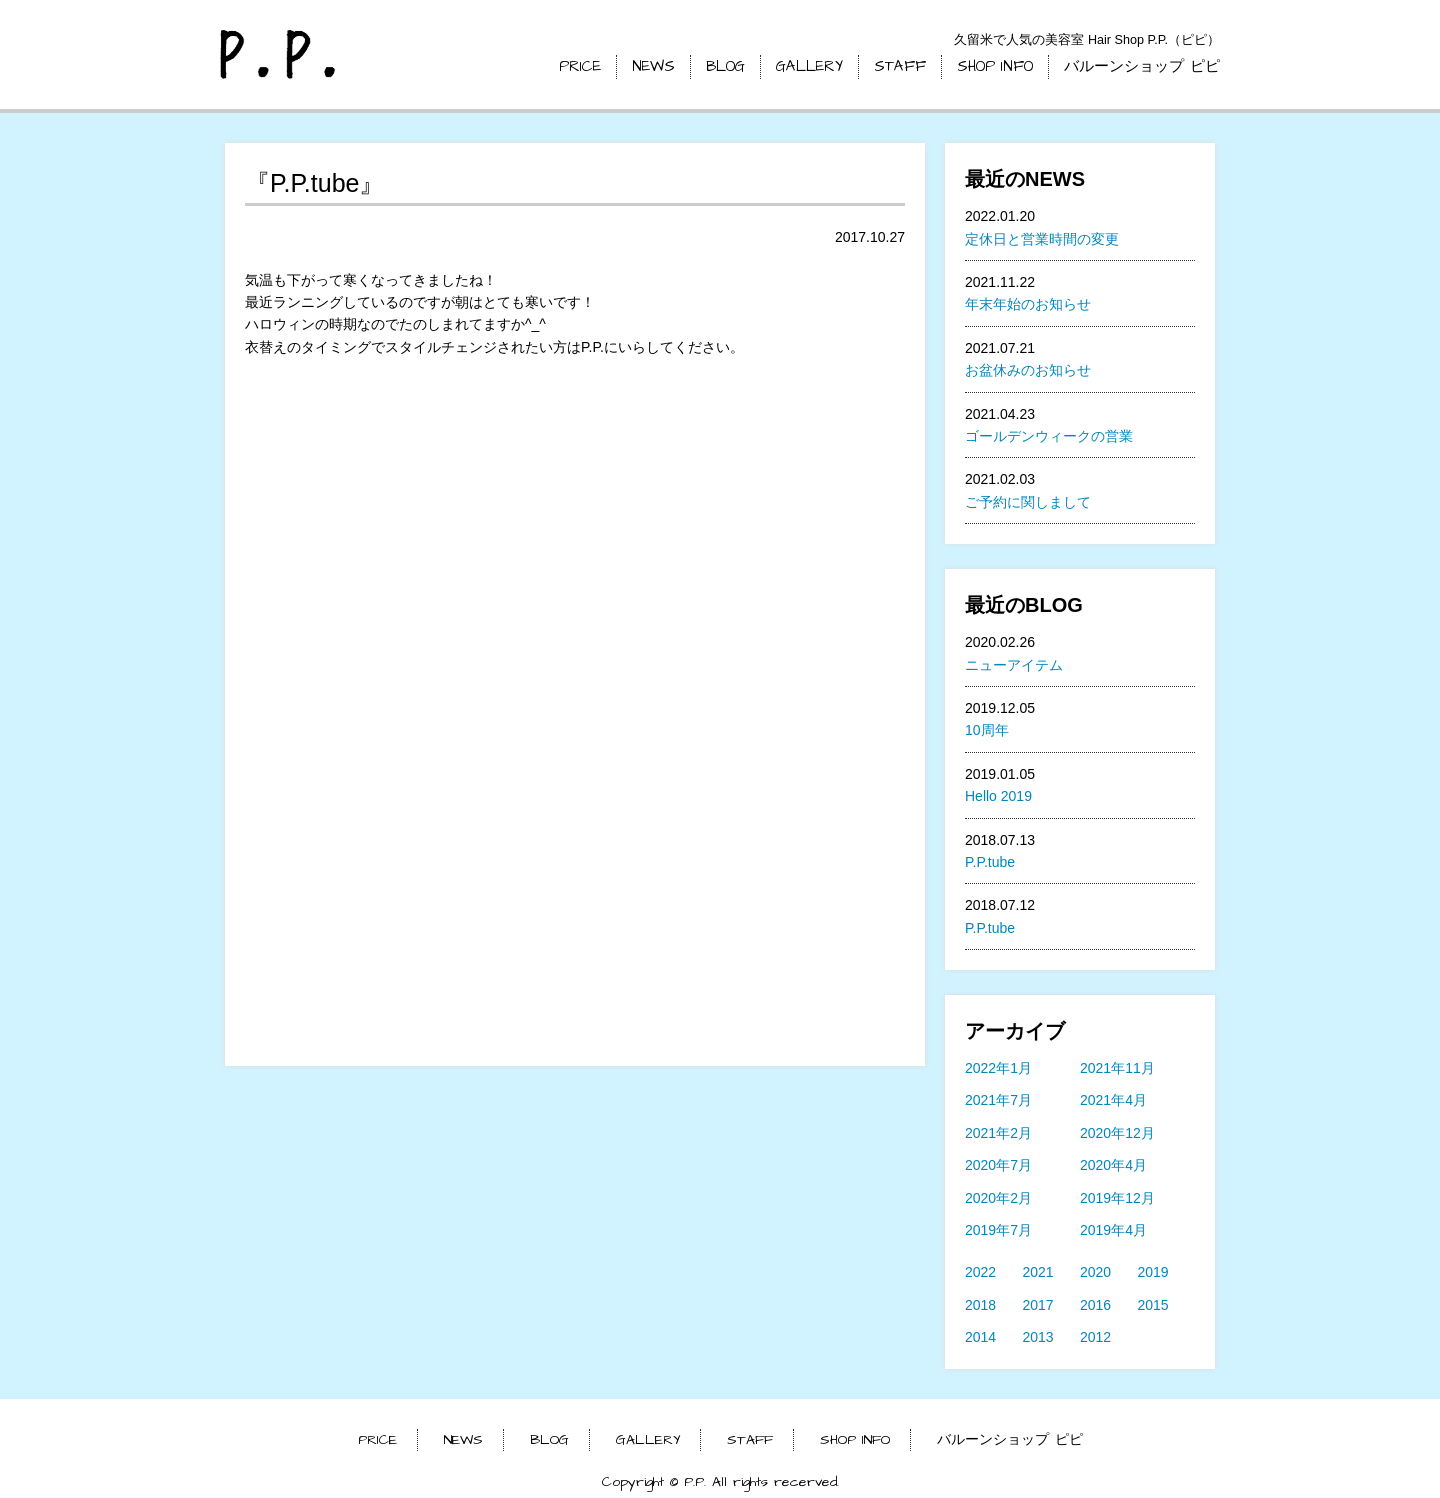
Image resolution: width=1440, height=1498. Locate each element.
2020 (1095, 1272)
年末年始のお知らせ (1028, 304)
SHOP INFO (995, 66)
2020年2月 (998, 1198)
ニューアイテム (1014, 665)
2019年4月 (1113, 1230)
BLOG (725, 66)
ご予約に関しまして (1028, 502)
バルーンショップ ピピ (1142, 66)
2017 (1038, 1305)
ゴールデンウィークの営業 (1049, 436)
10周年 (987, 730)
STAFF (900, 66)
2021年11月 (1117, 1068)
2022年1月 (998, 1068)
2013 (1038, 1337)
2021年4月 (1113, 1100)
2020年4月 (1113, 1165)
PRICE (580, 66)
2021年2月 (998, 1133)
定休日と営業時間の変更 (1042, 239)
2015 (1153, 1305)
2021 (1038, 1272)
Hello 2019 (998, 796)
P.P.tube (990, 862)
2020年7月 (998, 1165)
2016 (1095, 1305)
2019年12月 (1117, 1198)
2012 (1095, 1337)
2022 (980, 1272)
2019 (1153, 1272)
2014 (980, 1337)
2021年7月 (998, 1100)
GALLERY (809, 66)
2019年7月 (998, 1230)
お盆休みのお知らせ (1028, 370)
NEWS (653, 66)
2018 (980, 1305)
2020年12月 (1117, 1133)
